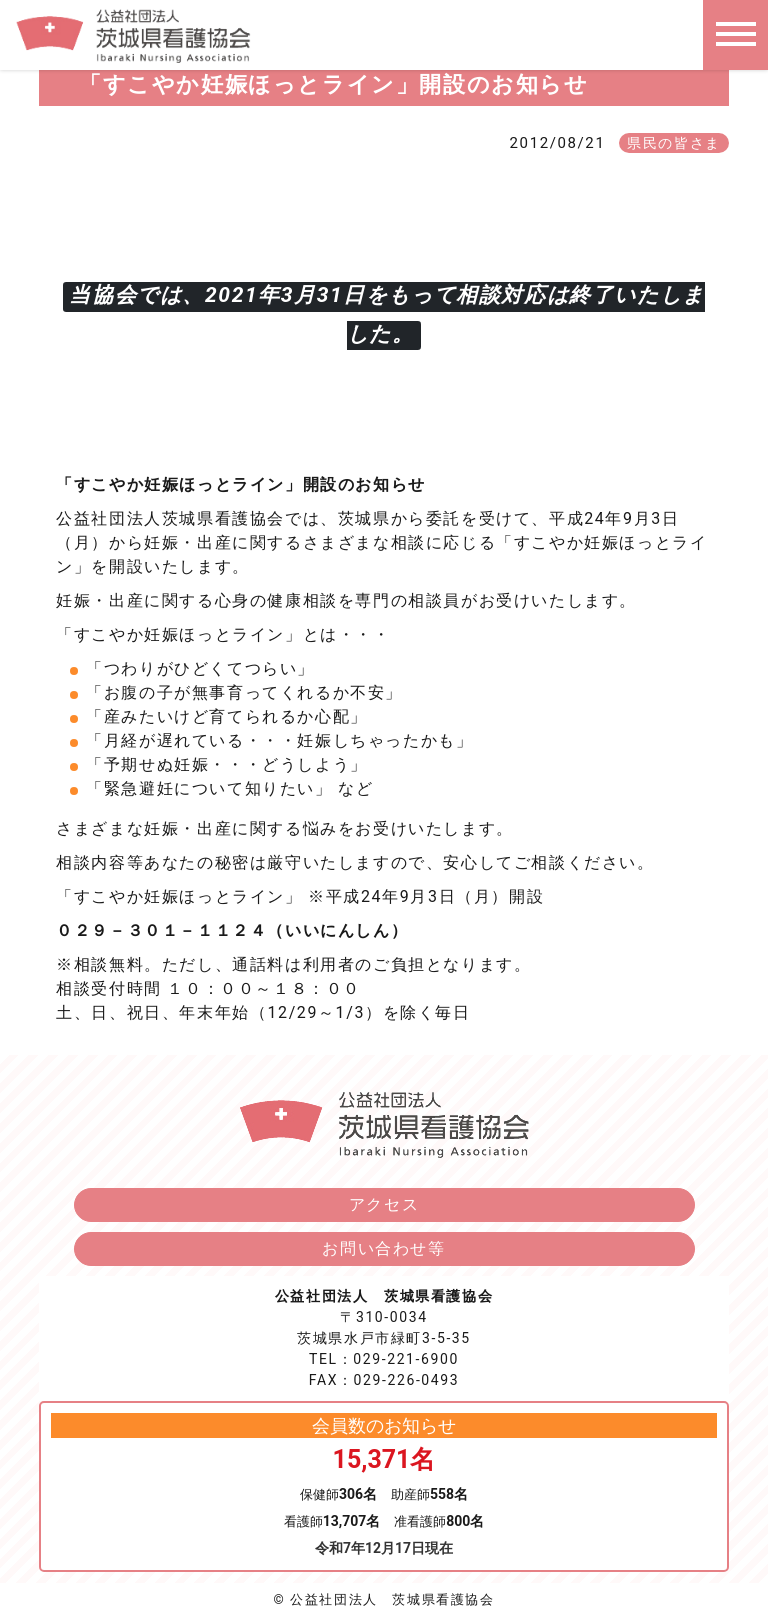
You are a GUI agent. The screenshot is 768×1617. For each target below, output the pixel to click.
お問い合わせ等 (383, 1248)
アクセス (384, 1204)
